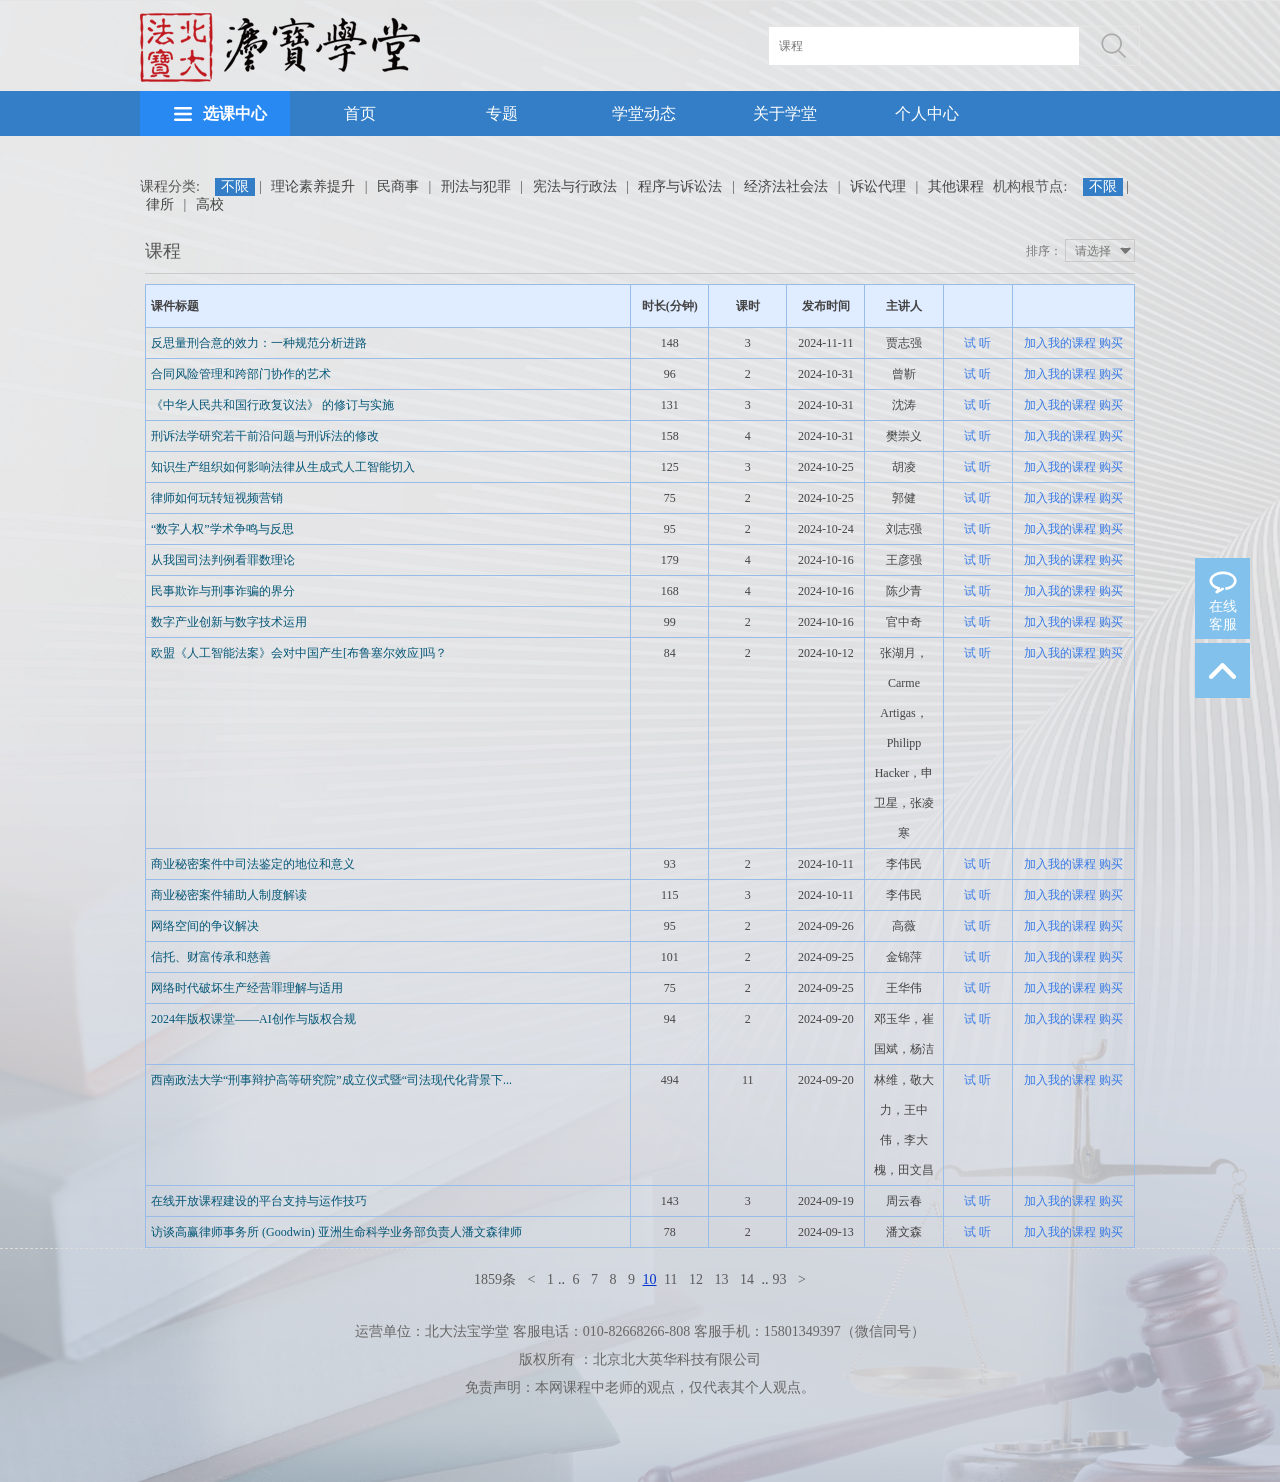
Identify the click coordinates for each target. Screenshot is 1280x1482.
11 (670, 1279)
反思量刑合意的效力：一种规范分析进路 (259, 343)
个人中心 (927, 113)
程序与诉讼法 (680, 186)
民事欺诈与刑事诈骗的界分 (223, 591)
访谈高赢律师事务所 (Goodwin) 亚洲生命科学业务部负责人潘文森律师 (336, 1232)
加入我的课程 (1060, 343)
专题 (502, 113)
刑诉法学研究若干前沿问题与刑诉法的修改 (265, 436)
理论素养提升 (313, 186)
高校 (210, 204)
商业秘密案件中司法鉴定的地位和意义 (253, 864)
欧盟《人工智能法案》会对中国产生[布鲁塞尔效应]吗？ (299, 653)
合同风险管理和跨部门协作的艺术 (241, 374)
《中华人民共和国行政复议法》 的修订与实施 (272, 405)
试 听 (977, 343)
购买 (1111, 343)
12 (696, 1279)
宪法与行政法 (575, 186)
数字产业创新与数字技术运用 (229, 622)
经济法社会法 (786, 186)
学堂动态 (644, 113)
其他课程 (956, 186)
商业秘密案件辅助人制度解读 (229, 895)
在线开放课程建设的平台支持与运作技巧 (259, 1201)
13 (721, 1279)
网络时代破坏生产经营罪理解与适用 (247, 988)
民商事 (398, 186)
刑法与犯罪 (476, 186)
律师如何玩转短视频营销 (217, 498)
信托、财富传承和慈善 (211, 957)
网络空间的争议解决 (205, 926)
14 (747, 1279)
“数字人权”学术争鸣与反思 (222, 529)
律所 (160, 204)
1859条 (495, 1279)
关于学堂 (785, 113)
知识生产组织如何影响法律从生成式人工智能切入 (283, 467)
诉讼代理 (878, 186)
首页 (360, 113)
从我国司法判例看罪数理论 (223, 560)
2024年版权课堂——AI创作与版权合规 (253, 1019)
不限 (235, 186)
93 (779, 1279)
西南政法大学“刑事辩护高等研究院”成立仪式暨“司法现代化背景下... (331, 1080)
